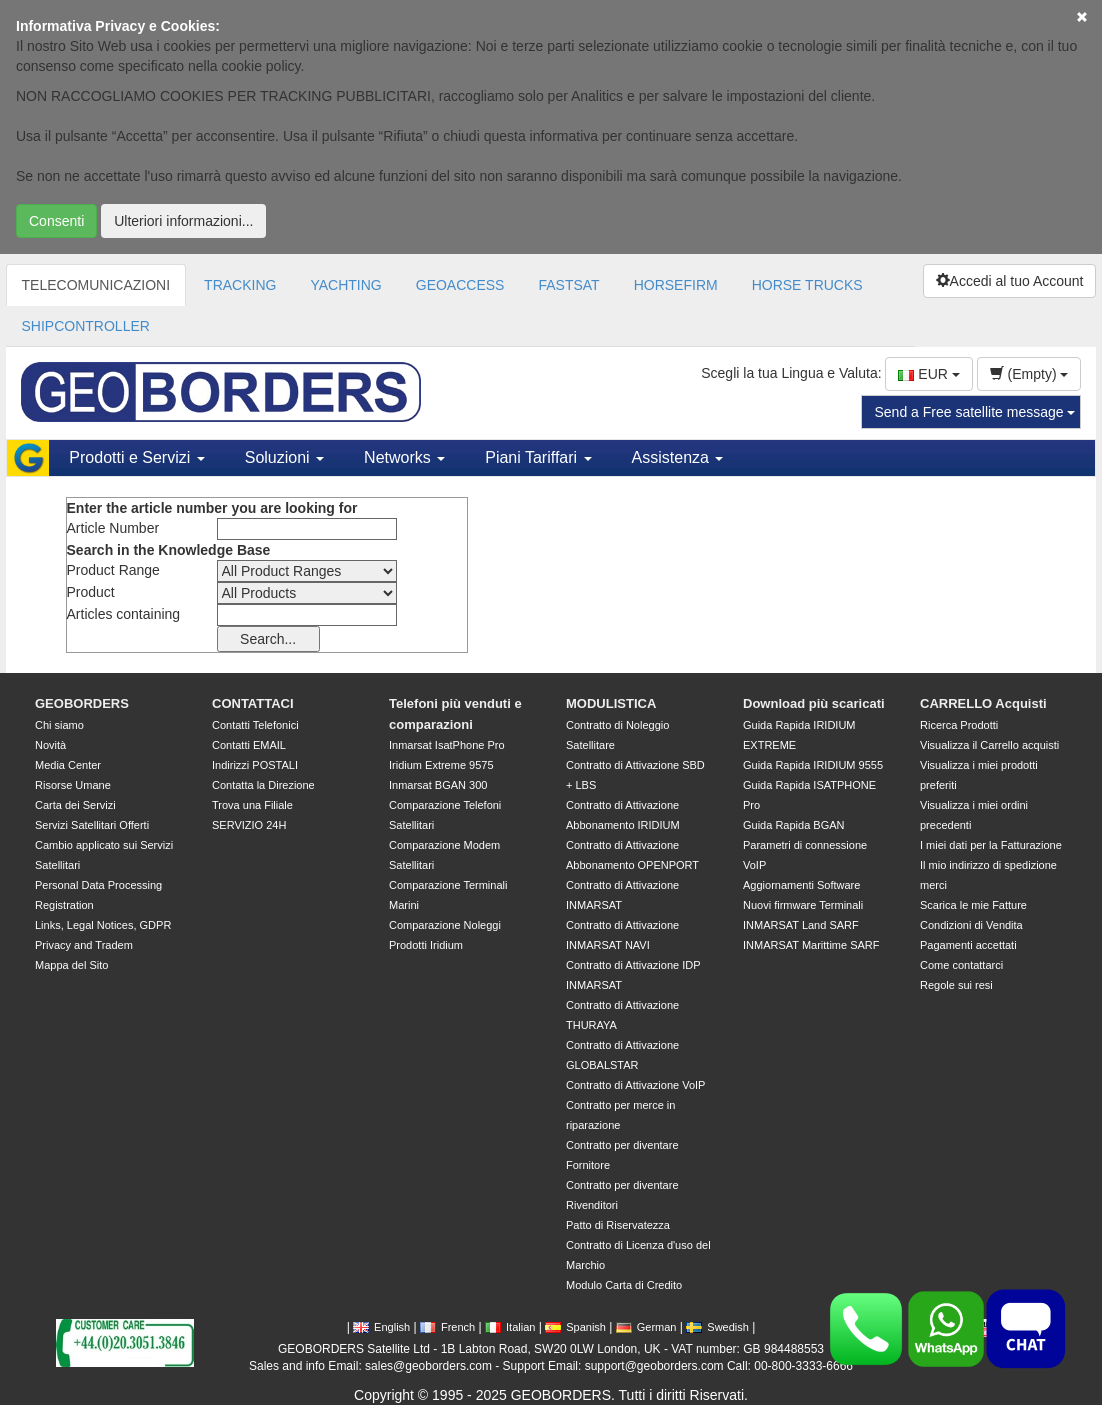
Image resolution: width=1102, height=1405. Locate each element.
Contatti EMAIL (249, 745)
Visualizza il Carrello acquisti (989, 745)
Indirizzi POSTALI (255, 765)
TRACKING (240, 285)
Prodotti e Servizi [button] (136, 457)
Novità (50, 745)
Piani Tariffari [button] (538, 457)
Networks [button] (404, 457)
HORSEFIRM (676, 285)
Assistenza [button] (678, 457)
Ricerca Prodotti (959, 725)
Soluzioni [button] (284, 457)
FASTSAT (568, 285)
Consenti (56, 221)
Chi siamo (59, 725)
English (381, 1327)
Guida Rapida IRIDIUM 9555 (813, 765)
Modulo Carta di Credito (624, 1285)
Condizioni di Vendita (971, 925)
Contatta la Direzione (263, 785)
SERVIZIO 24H (249, 825)
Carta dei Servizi (75, 805)
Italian (510, 1327)
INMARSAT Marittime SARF (811, 945)
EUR (928, 374)
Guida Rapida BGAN (794, 825)
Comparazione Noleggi (445, 925)
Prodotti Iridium (426, 945)
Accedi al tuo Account (1010, 281)
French (447, 1327)
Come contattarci (961, 965)
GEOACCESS (460, 285)
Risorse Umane (73, 785)
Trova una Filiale (252, 805)
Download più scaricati (814, 703)
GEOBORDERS (82, 703)
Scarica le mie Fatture (973, 905)
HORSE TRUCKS (807, 285)
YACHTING (345, 285)
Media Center (68, 765)
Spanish (575, 1327)
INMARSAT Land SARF (801, 925)
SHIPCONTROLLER (86, 326)
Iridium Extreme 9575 (441, 765)
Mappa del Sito (71, 965)
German (646, 1327)
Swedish (717, 1327)
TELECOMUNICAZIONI (96, 285)
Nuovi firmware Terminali (803, 905)
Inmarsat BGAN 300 (438, 785)
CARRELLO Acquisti (983, 703)
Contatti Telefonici (255, 725)
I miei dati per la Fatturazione (991, 845)
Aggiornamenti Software (801, 885)
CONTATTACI (253, 703)
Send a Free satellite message (974, 412)
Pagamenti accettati (968, 945)
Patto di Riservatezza (618, 1225)
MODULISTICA (611, 703)
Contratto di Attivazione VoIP (635, 1085)
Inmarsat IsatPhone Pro (447, 745)
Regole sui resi (956, 985)
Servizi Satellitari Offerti (92, 825)
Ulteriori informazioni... (183, 221)
